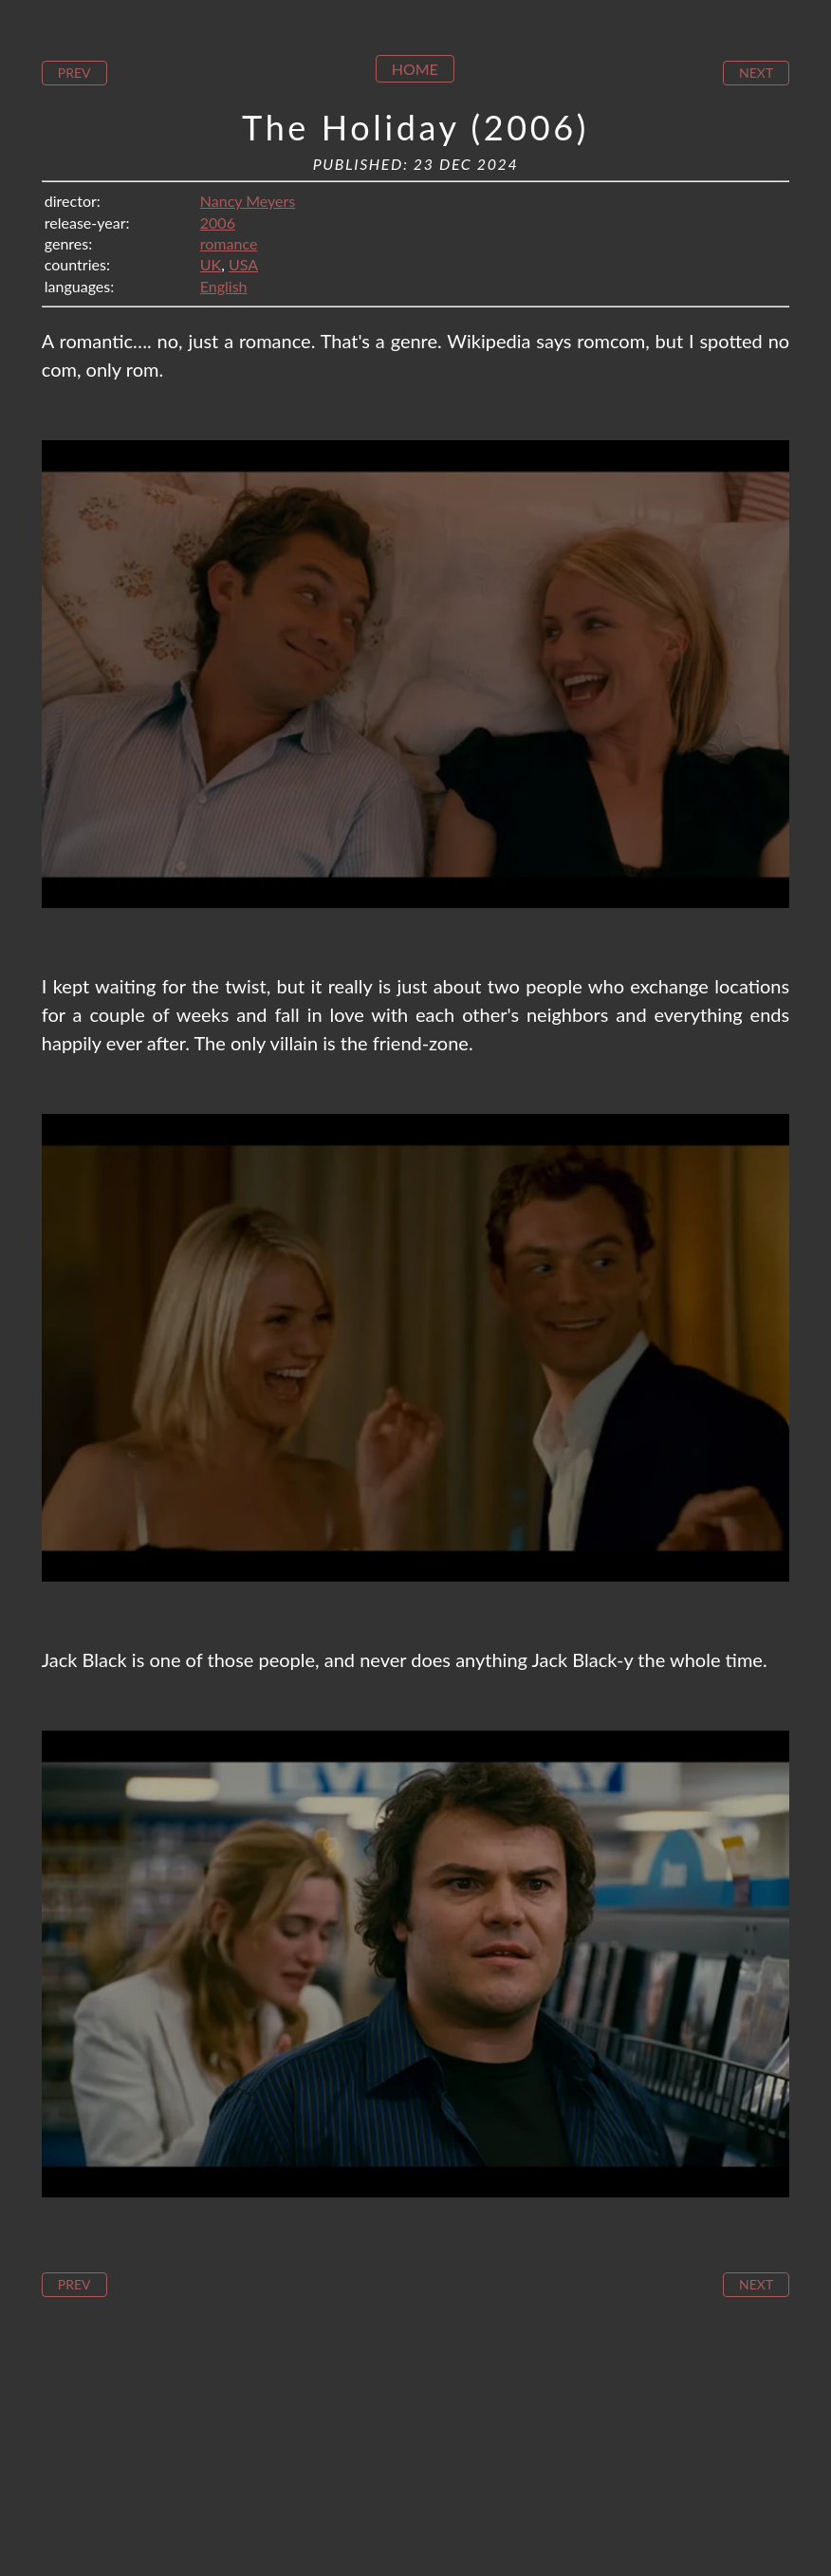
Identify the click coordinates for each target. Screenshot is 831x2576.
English (224, 286)
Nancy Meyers (247, 201)
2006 (217, 222)
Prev (74, 73)
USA (243, 264)
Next (756, 73)
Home (415, 69)
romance (229, 243)
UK (210, 264)
